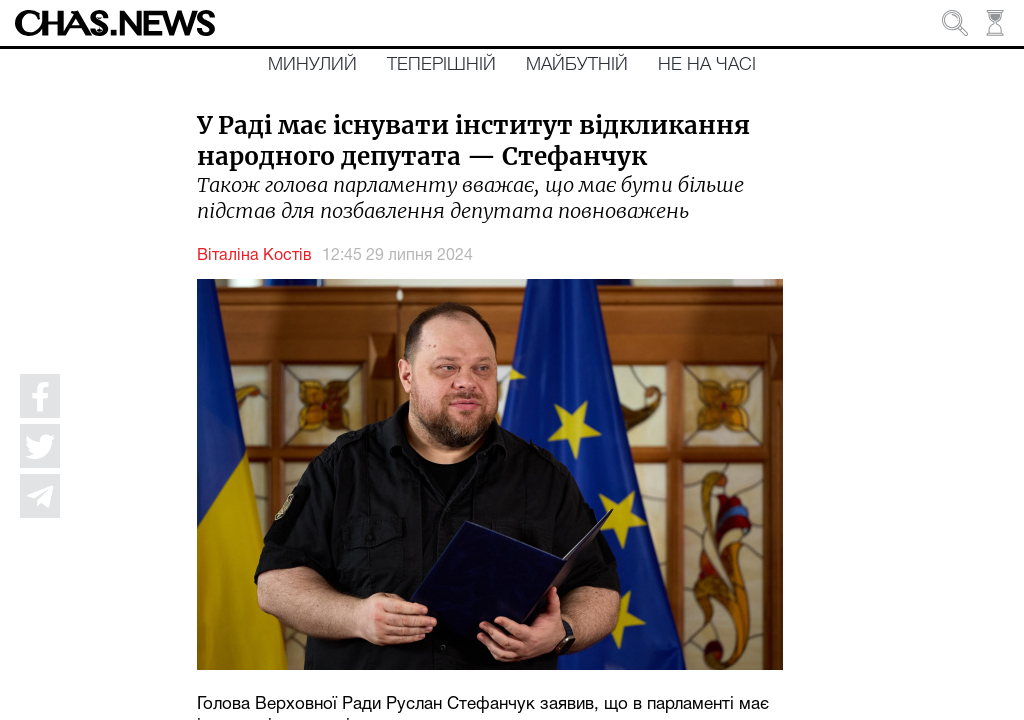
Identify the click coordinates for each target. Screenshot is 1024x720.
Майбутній (577, 65)
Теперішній (441, 65)
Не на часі (707, 65)
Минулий (312, 65)
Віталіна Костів (254, 256)
